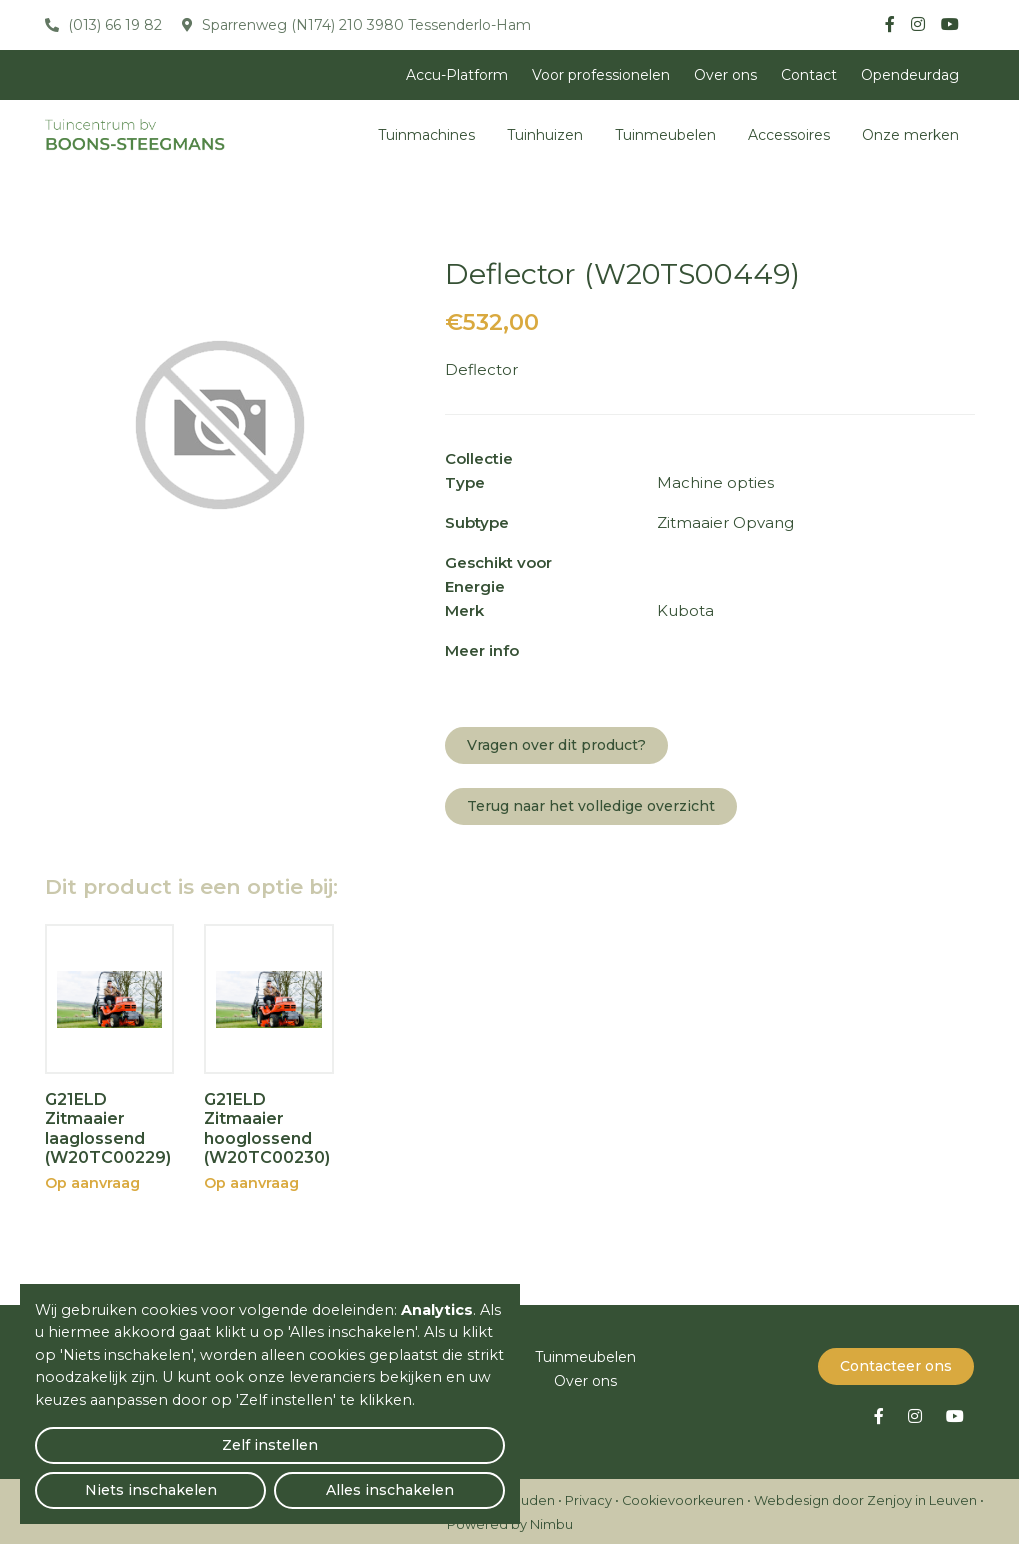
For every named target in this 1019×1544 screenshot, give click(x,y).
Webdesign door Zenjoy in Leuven (865, 1497)
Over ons (725, 75)
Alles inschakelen (429, 1479)
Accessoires (789, 135)
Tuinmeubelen (665, 135)
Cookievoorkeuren (683, 1497)
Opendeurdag (910, 75)
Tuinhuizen (545, 135)
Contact (809, 75)
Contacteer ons (896, 1363)
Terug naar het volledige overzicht (591, 806)
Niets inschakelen (270, 1479)
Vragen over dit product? (556, 745)
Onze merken (910, 135)
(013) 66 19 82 (113, 25)
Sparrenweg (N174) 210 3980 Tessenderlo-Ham (364, 25)
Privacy (588, 1497)
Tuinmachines (426, 135)
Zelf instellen (111, 1480)
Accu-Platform (457, 75)
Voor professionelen (601, 75)
